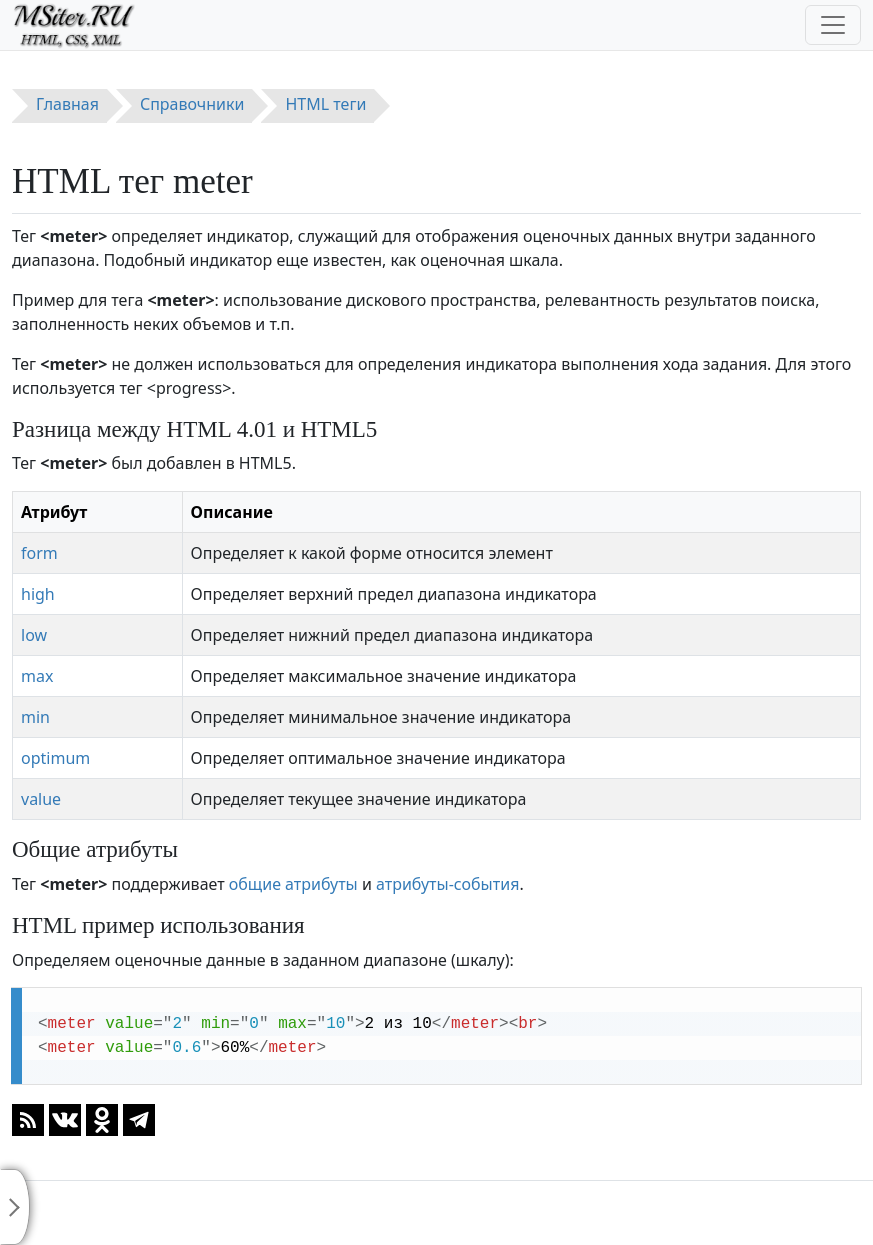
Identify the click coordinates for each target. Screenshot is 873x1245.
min (35, 717)
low (34, 635)
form (39, 553)
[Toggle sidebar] (15, 1207)
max (37, 676)
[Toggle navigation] (833, 25)
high (38, 594)
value (41, 799)
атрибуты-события (447, 884)
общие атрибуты (293, 884)
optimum (55, 758)
